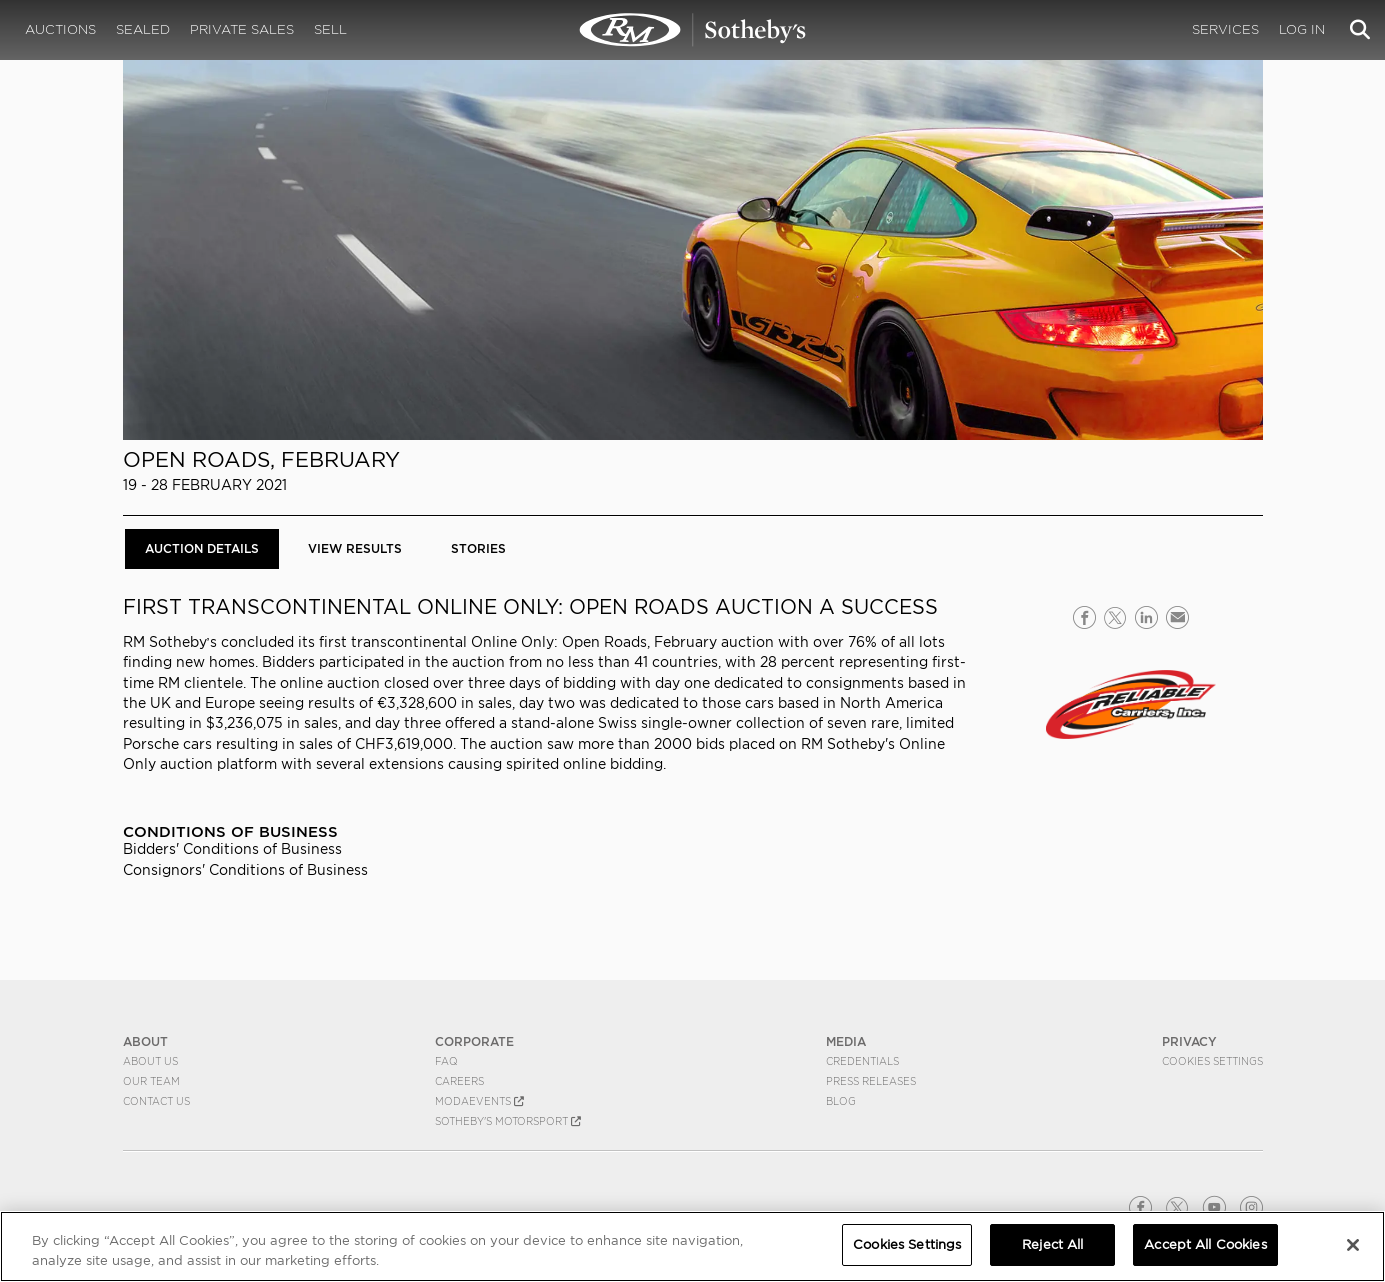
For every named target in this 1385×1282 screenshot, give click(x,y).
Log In (1302, 29)
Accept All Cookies (1205, 1244)
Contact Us (156, 1101)
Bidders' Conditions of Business (232, 849)
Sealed (143, 29)
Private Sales (242, 29)
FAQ (446, 1061)
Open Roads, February (261, 459)
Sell (330, 29)
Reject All (1052, 1244)
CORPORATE (474, 1041)
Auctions (60, 29)
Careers (459, 1081)
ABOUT (145, 1041)
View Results (355, 548)
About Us (150, 1061)
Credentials (862, 1061)
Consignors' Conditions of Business (245, 870)
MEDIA (846, 1041)
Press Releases (871, 1081)
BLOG (841, 1101)
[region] (692, 1246)
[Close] (1353, 1245)
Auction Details (202, 548)
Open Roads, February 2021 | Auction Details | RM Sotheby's (693, 30)
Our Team (151, 1081)
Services (1225, 29)
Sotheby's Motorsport (508, 1121)
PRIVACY (1189, 1041)
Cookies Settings (1212, 1061)
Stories (478, 548)
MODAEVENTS (479, 1101)
